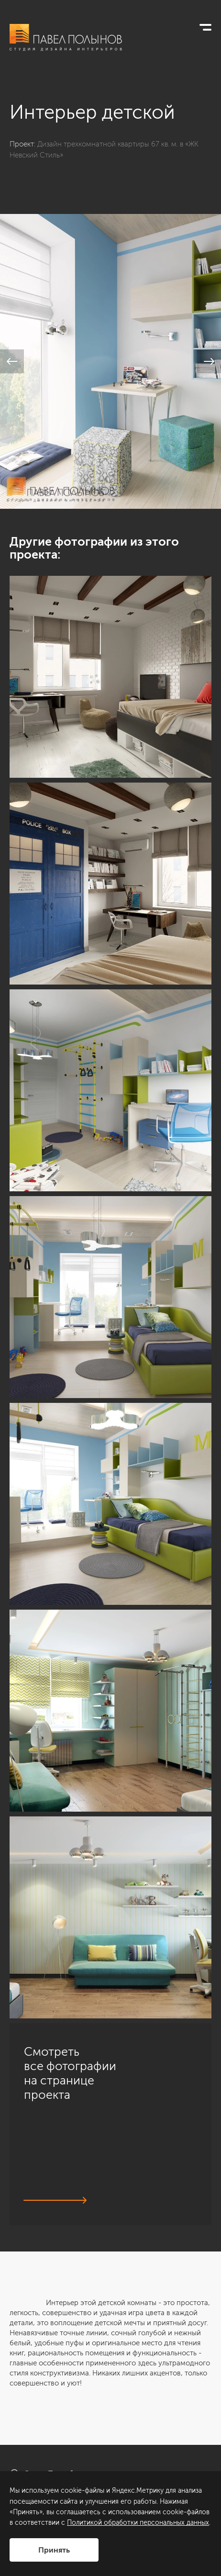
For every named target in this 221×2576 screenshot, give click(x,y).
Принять (54, 2549)
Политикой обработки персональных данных (138, 2523)
